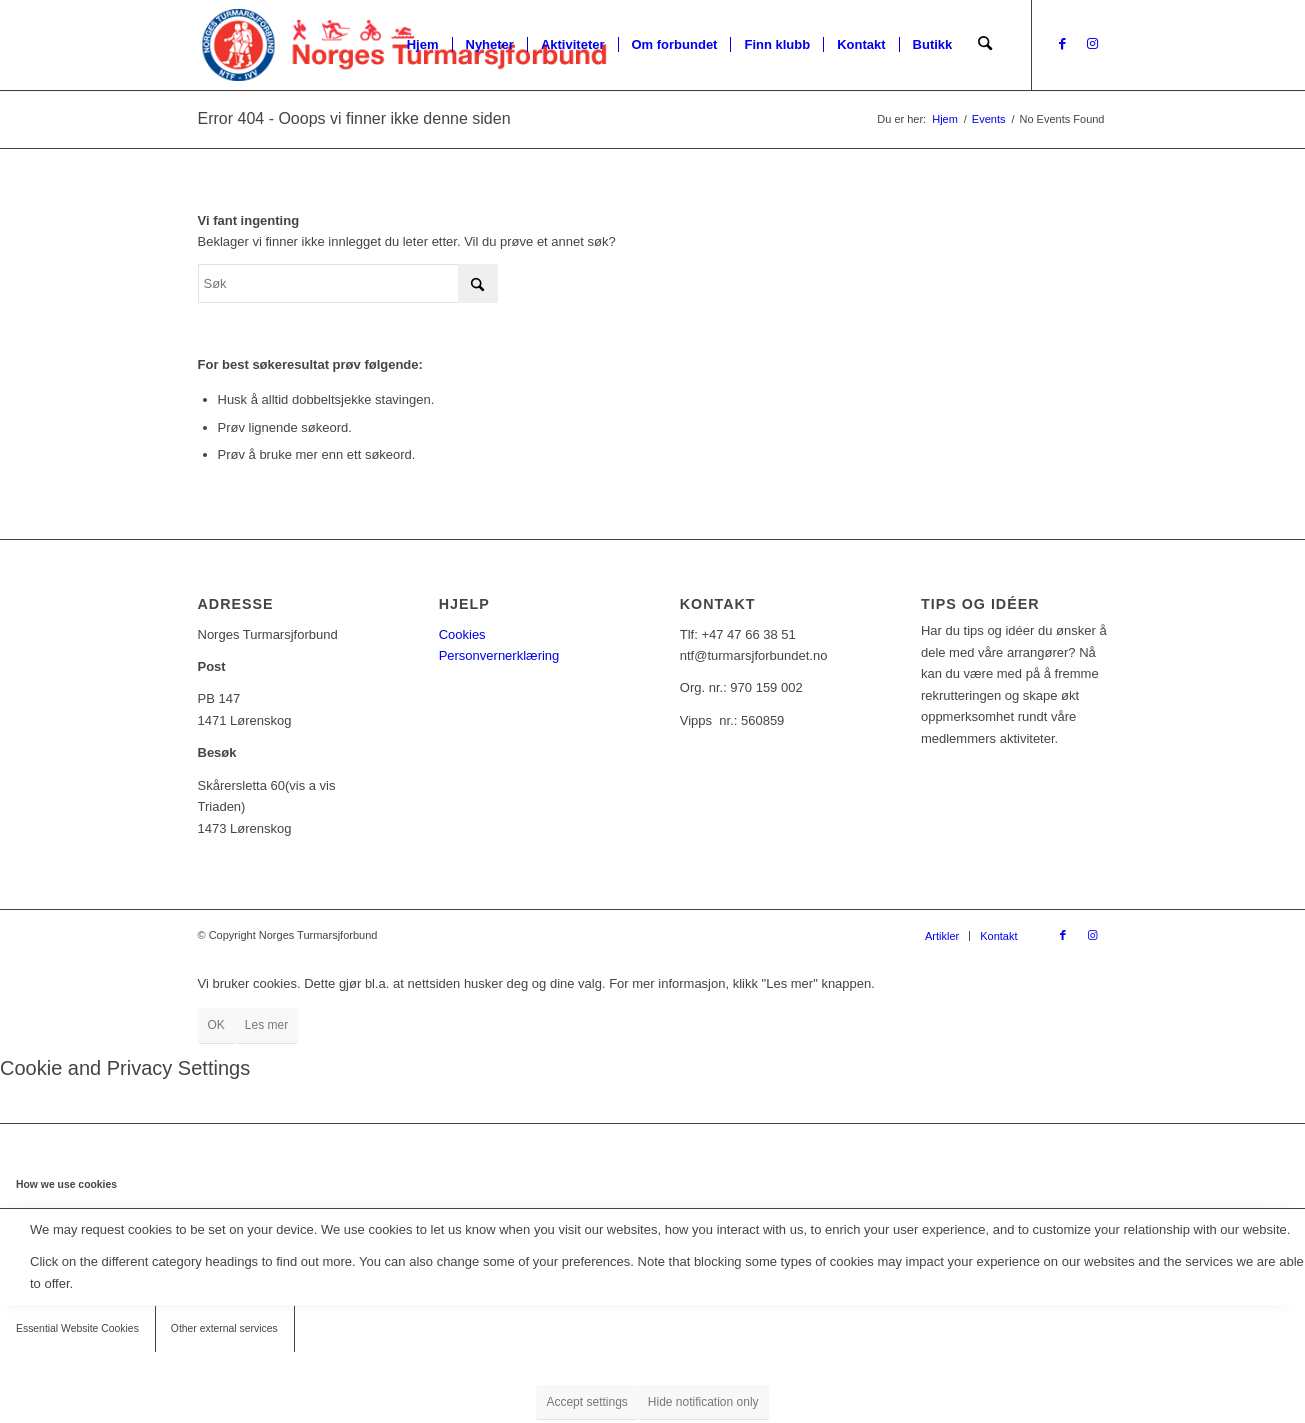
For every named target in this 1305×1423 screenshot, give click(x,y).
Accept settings (586, 1402)
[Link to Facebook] (1063, 44)
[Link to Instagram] (1093, 44)
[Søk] (985, 45)
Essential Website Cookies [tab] (77, 1328)
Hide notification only (703, 1402)
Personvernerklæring (499, 655)
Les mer (266, 1025)
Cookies (462, 634)
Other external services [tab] (224, 1328)
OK (216, 1025)
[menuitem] (424, 45)
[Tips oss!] (1067, 771)
